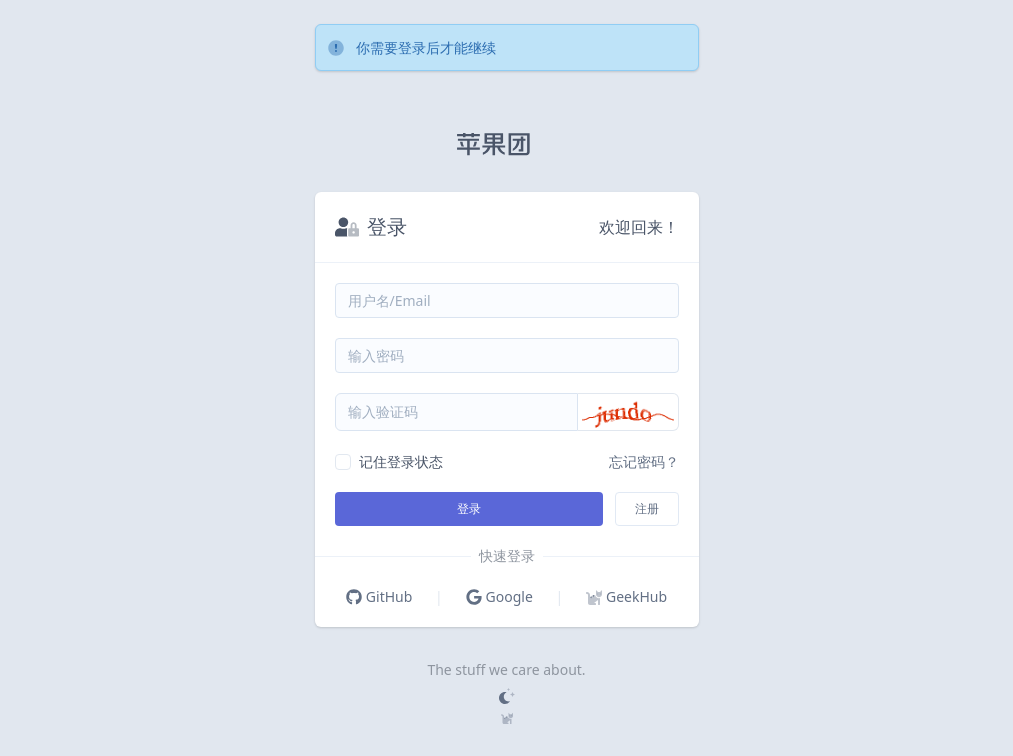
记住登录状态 (401, 461)
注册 (647, 508)
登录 (469, 508)
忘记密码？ (644, 461)
